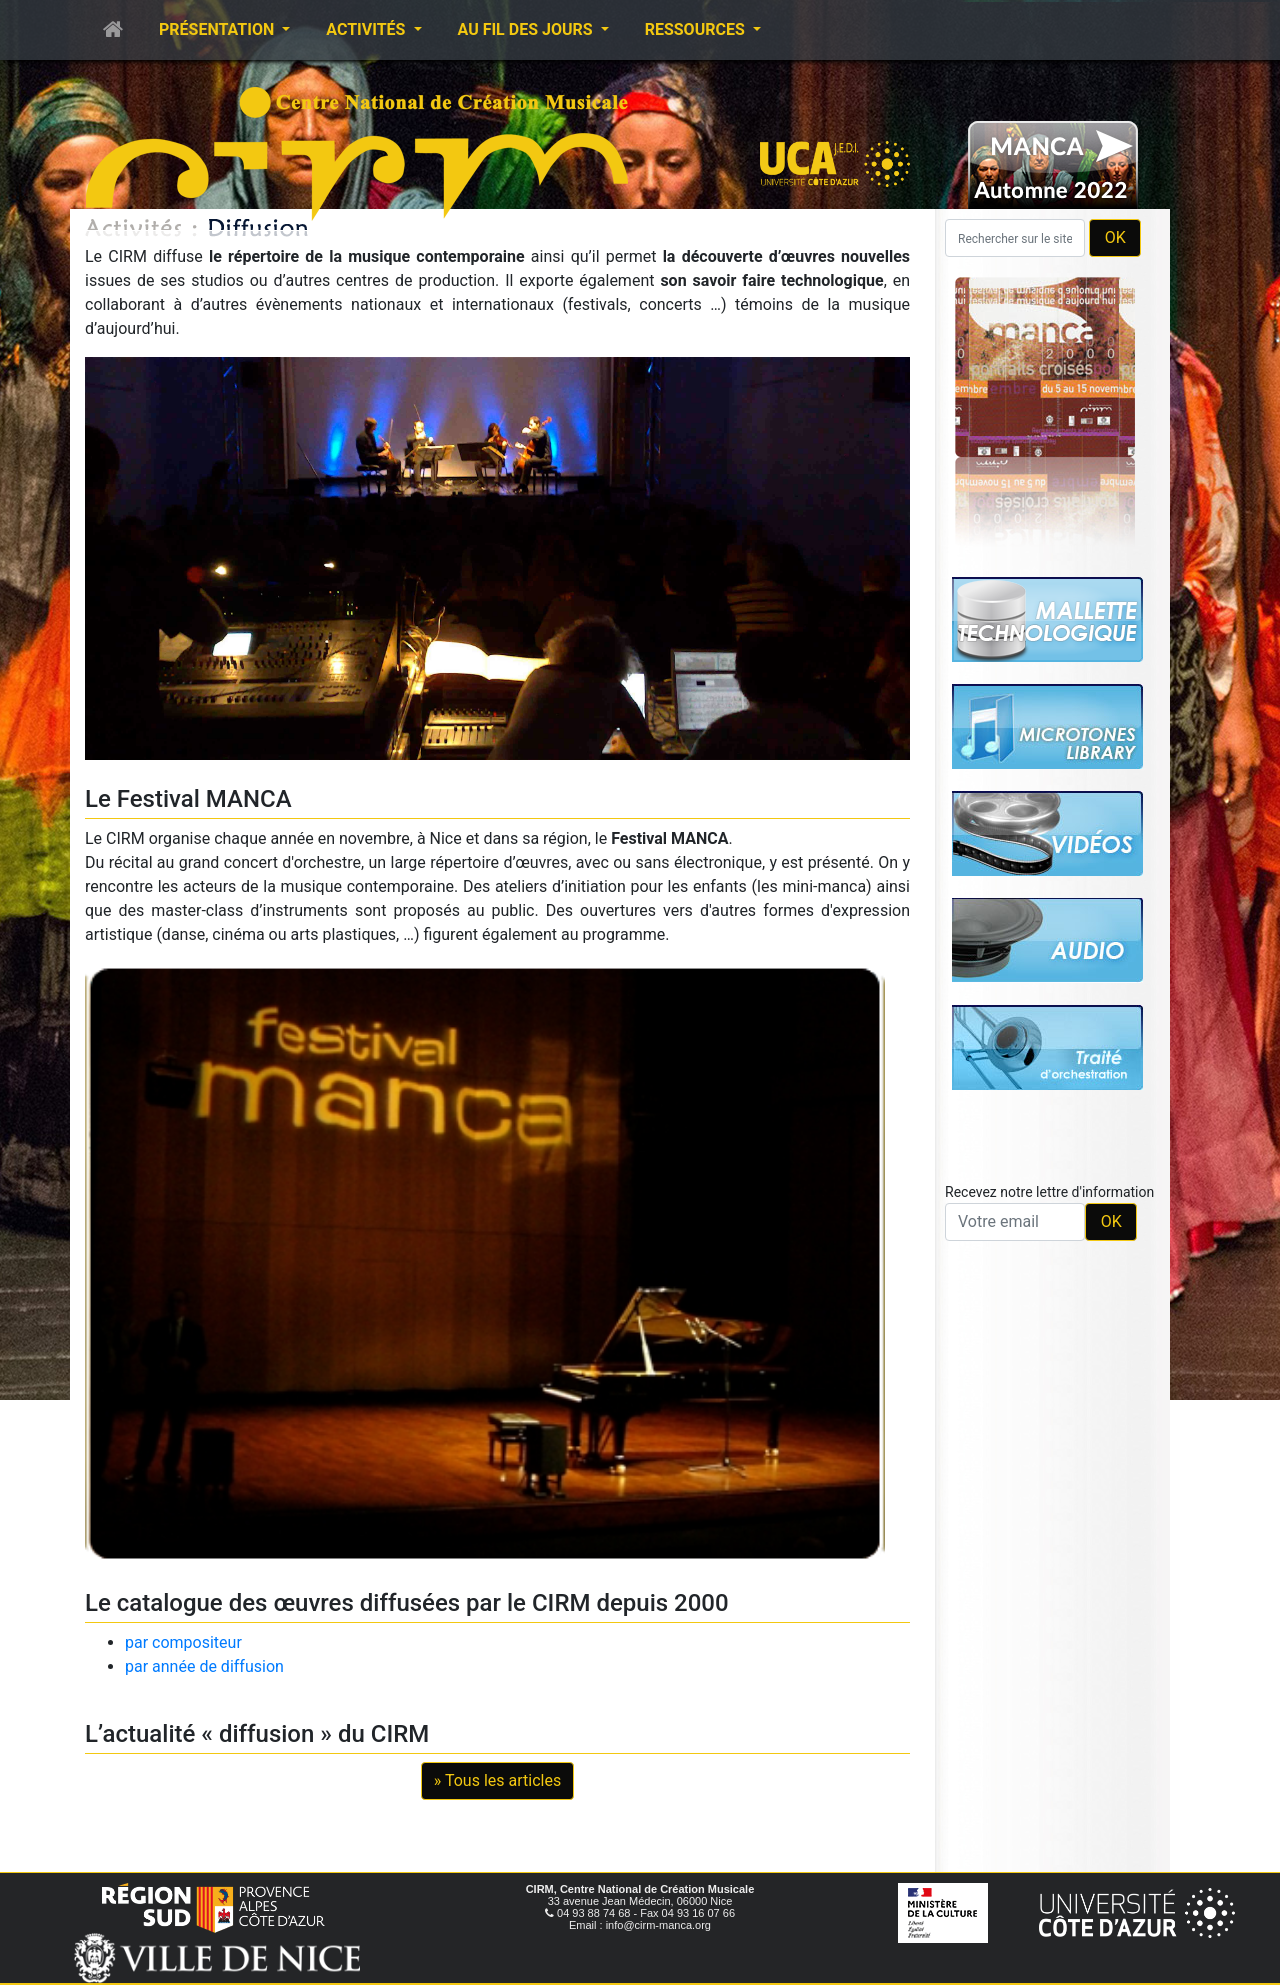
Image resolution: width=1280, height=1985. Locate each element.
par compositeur (183, 1642)
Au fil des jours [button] (527, 29)
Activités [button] (367, 29)
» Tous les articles (497, 1780)
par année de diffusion (204, 1666)
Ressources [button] (697, 29)
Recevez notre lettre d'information (1049, 1192)
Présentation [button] (218, 29)
